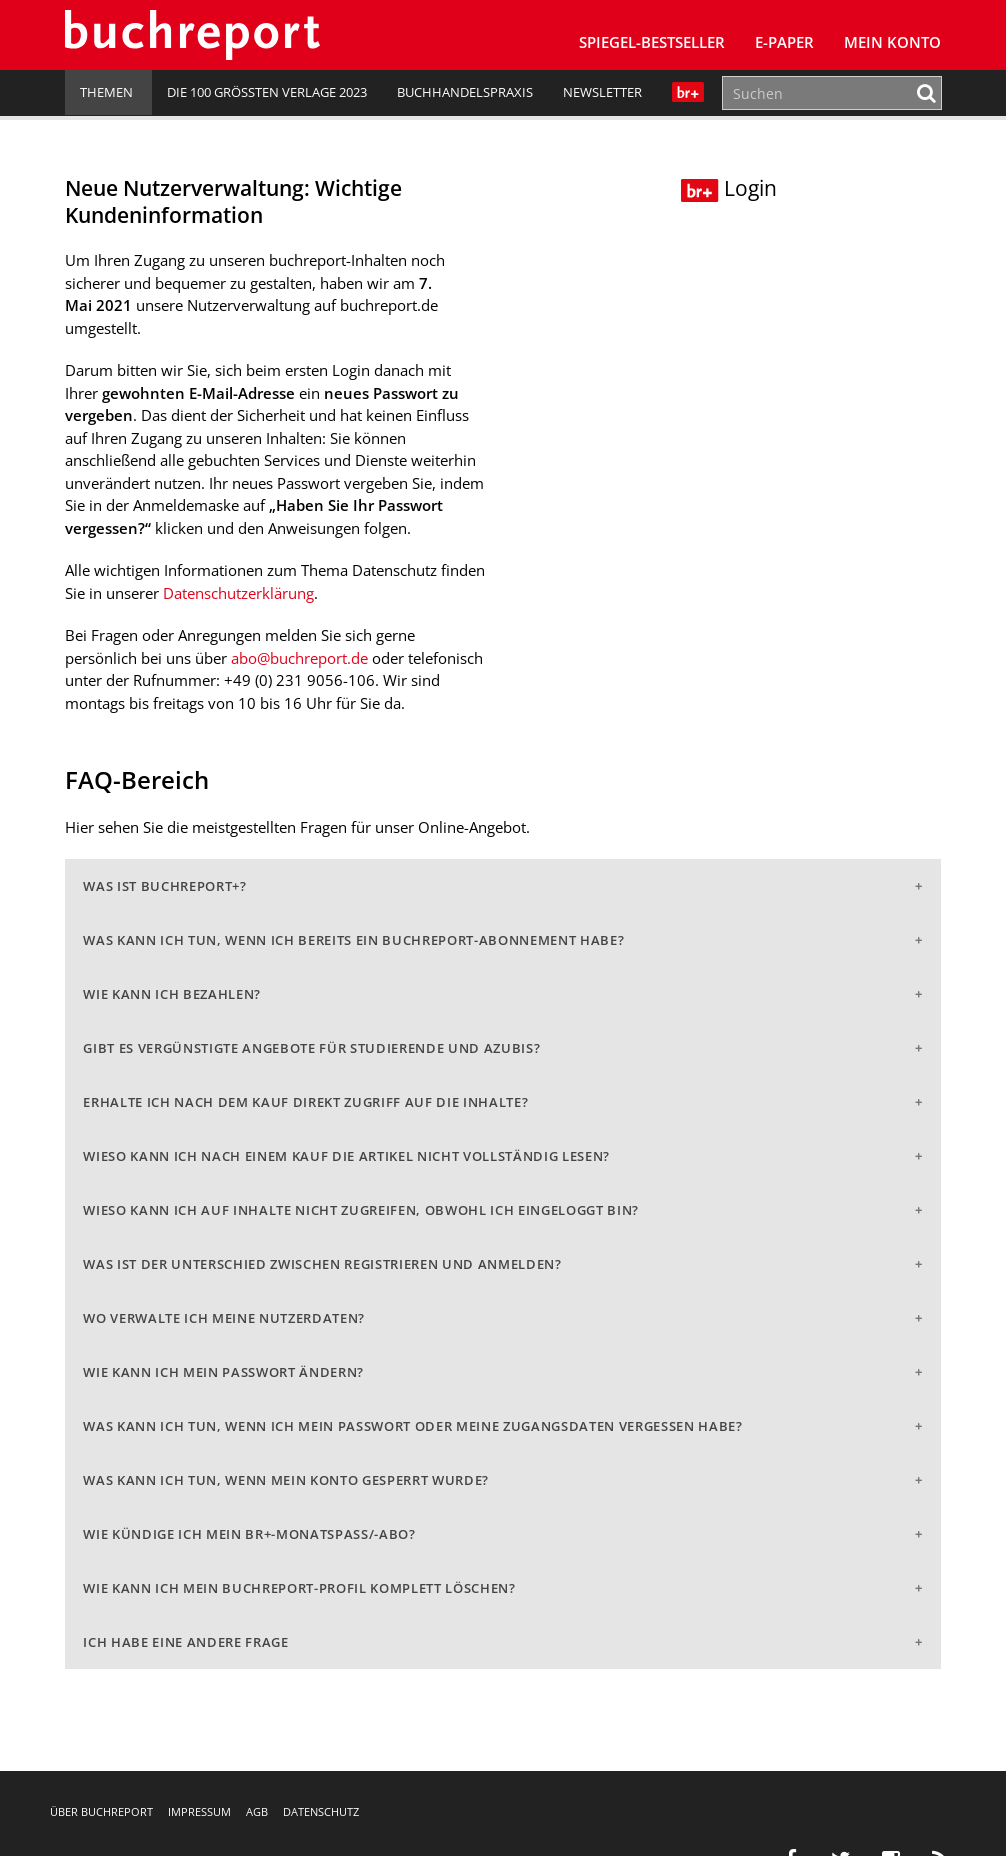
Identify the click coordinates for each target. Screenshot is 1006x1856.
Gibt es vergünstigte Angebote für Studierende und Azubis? (311, 1048)
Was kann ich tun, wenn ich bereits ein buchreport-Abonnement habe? (353, 940)
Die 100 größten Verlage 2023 (267, 92)
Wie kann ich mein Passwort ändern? (223, 1372)
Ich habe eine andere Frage (185, 1642)
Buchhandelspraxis (465, 92)
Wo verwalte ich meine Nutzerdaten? (224, 1318)
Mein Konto (892, 42)
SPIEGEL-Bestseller (652, 42)
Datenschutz (321, 1811)
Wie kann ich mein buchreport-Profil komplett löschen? (299, 1588)
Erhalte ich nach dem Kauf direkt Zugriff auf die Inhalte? (305, 1102)
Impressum (199, 1811)
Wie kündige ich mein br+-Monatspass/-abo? (249, 1534)
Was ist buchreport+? (164, 886)
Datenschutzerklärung (238, 593)
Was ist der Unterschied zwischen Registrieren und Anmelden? (322, 1264)
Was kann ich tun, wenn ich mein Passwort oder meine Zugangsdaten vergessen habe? (412, 1426)
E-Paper (784, 42)
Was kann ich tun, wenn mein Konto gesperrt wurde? (286, 1480)
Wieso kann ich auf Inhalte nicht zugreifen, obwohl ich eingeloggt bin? (361, 1210)
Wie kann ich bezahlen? (172, 994)
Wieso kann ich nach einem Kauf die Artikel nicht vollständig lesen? (346, 1156)
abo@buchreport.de (299, 658)
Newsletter (602, 92)
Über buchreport (101, 1811)
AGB (257, 1811)
